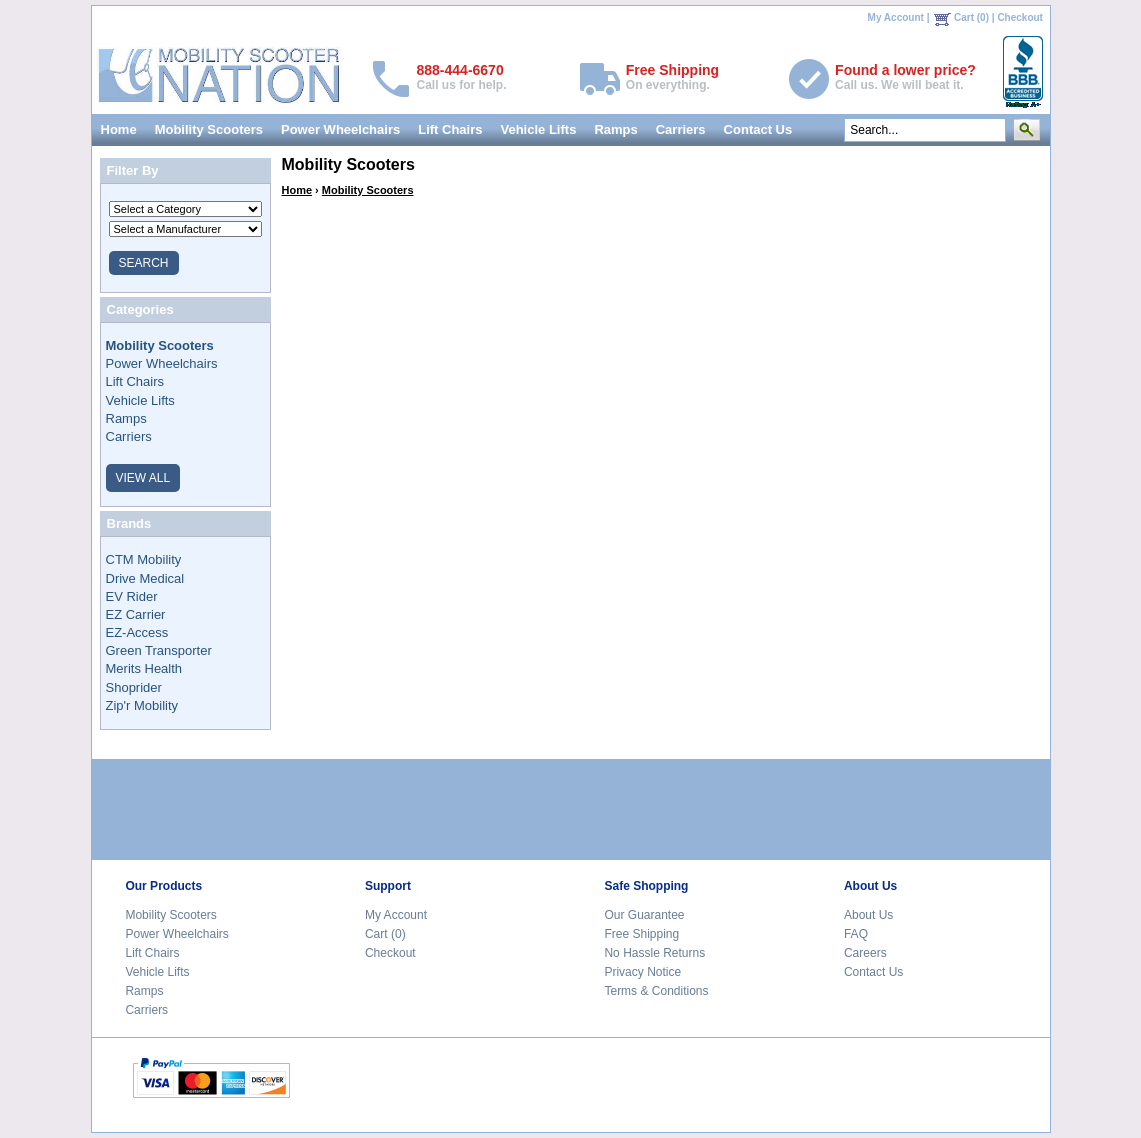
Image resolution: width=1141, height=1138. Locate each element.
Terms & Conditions (656, 991)
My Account (896, 17)
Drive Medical (145, 578)
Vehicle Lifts (539, 129)
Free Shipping (641, 934)
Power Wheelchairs (340, 129)
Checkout (1020, 17)
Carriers (681, 129)
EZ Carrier (136, 614)
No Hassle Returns (654, 953)
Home (119, 129)
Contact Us (758, 129)
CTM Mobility (144, 559)
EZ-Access (137, 632)
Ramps (615, 129)
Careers (865, 953)
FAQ (856, 934)
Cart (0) (971, 17)
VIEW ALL (143, 478)
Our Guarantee (644, 915)
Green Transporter (159, 650)
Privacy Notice (642, 972)
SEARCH (144, 263)
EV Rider (132, 596)
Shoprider (134, 687)
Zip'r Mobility (142, 705)
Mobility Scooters (209, 129)
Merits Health (144, 668)
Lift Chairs (450, 129)
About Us (868, 915)
